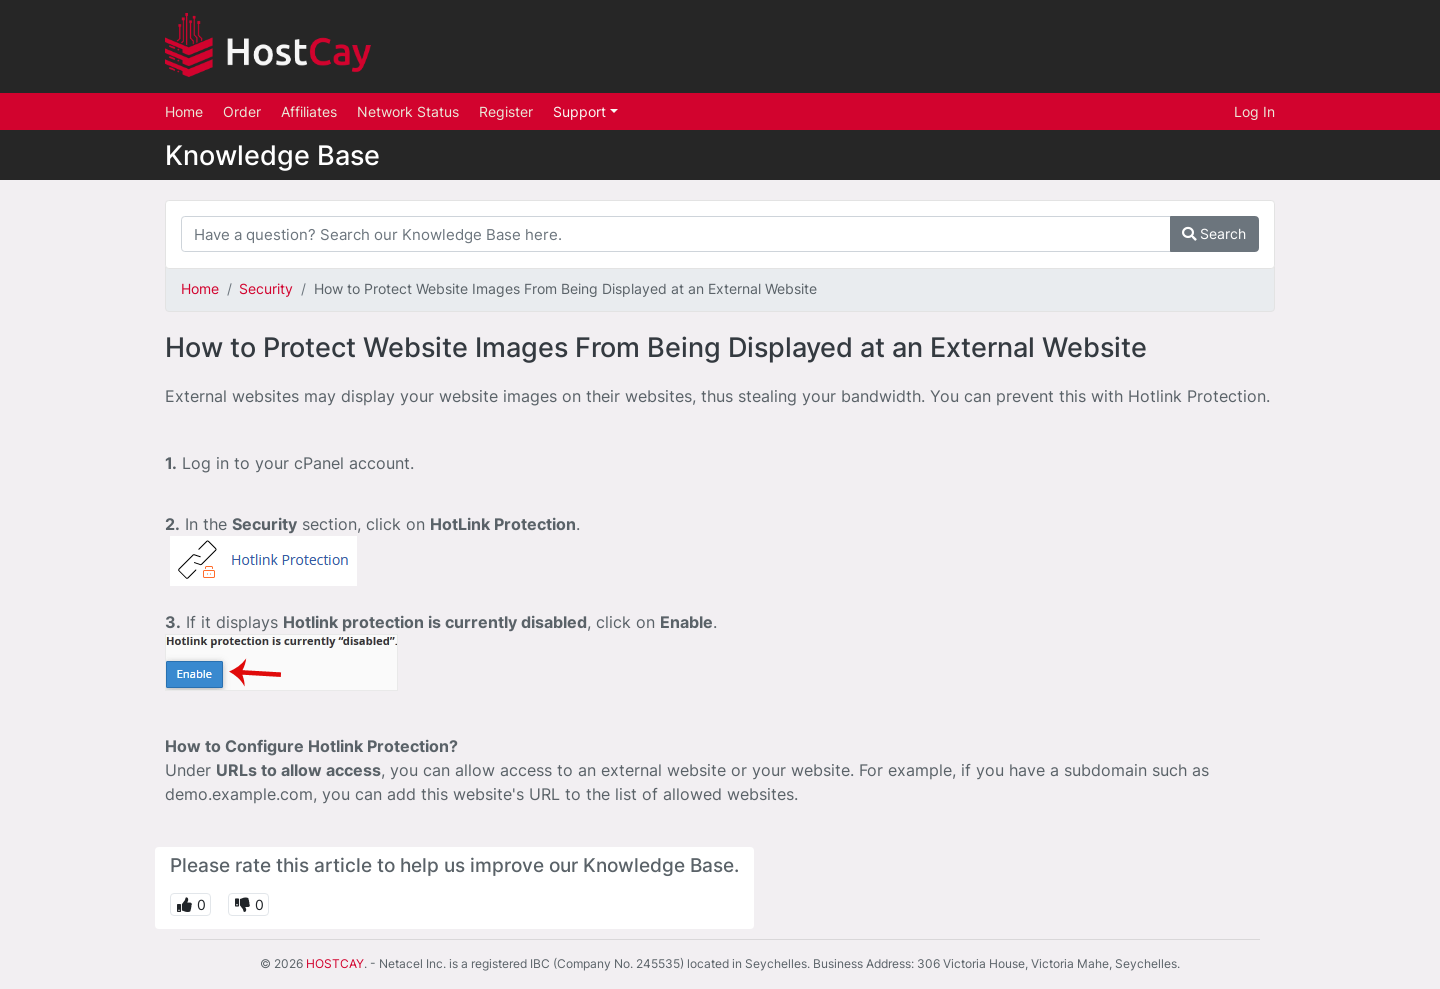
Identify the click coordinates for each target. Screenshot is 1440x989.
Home (184, 111)
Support (581, 111)
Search (1214, 233)
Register (506, 111)
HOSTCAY (335, 963)
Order (242, 111)
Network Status (408, 111)
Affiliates (309, 111)
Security (266, 288)
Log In (1254, 111)
